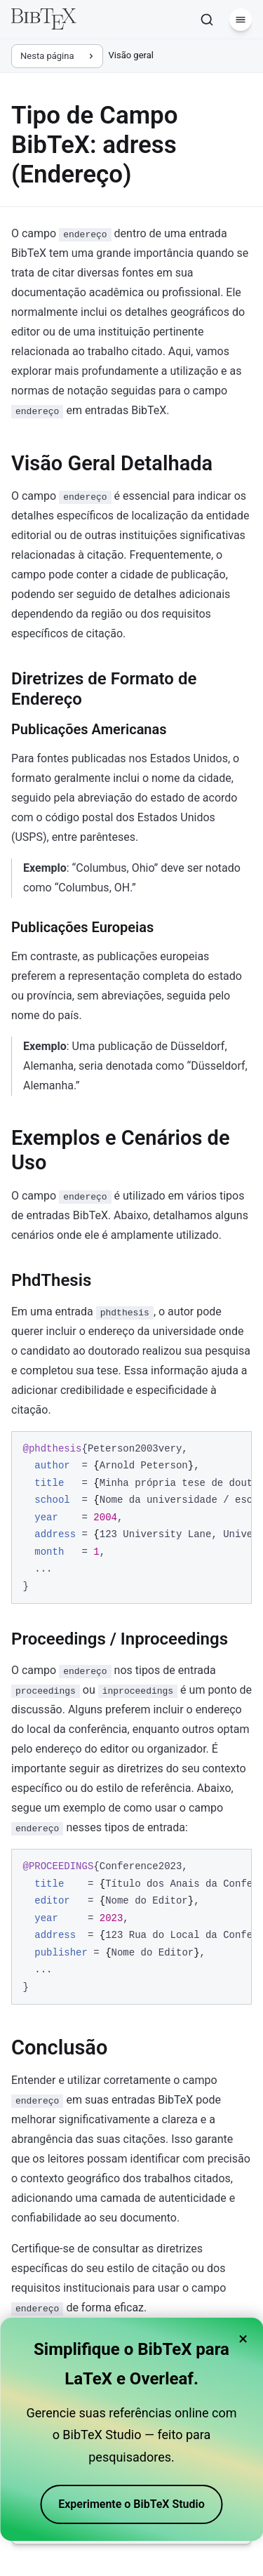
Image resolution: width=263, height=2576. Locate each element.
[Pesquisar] (207, 20)
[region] (131, 1518)
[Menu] (240, 19)
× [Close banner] (243, 2339)
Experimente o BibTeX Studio (131, 2504)
